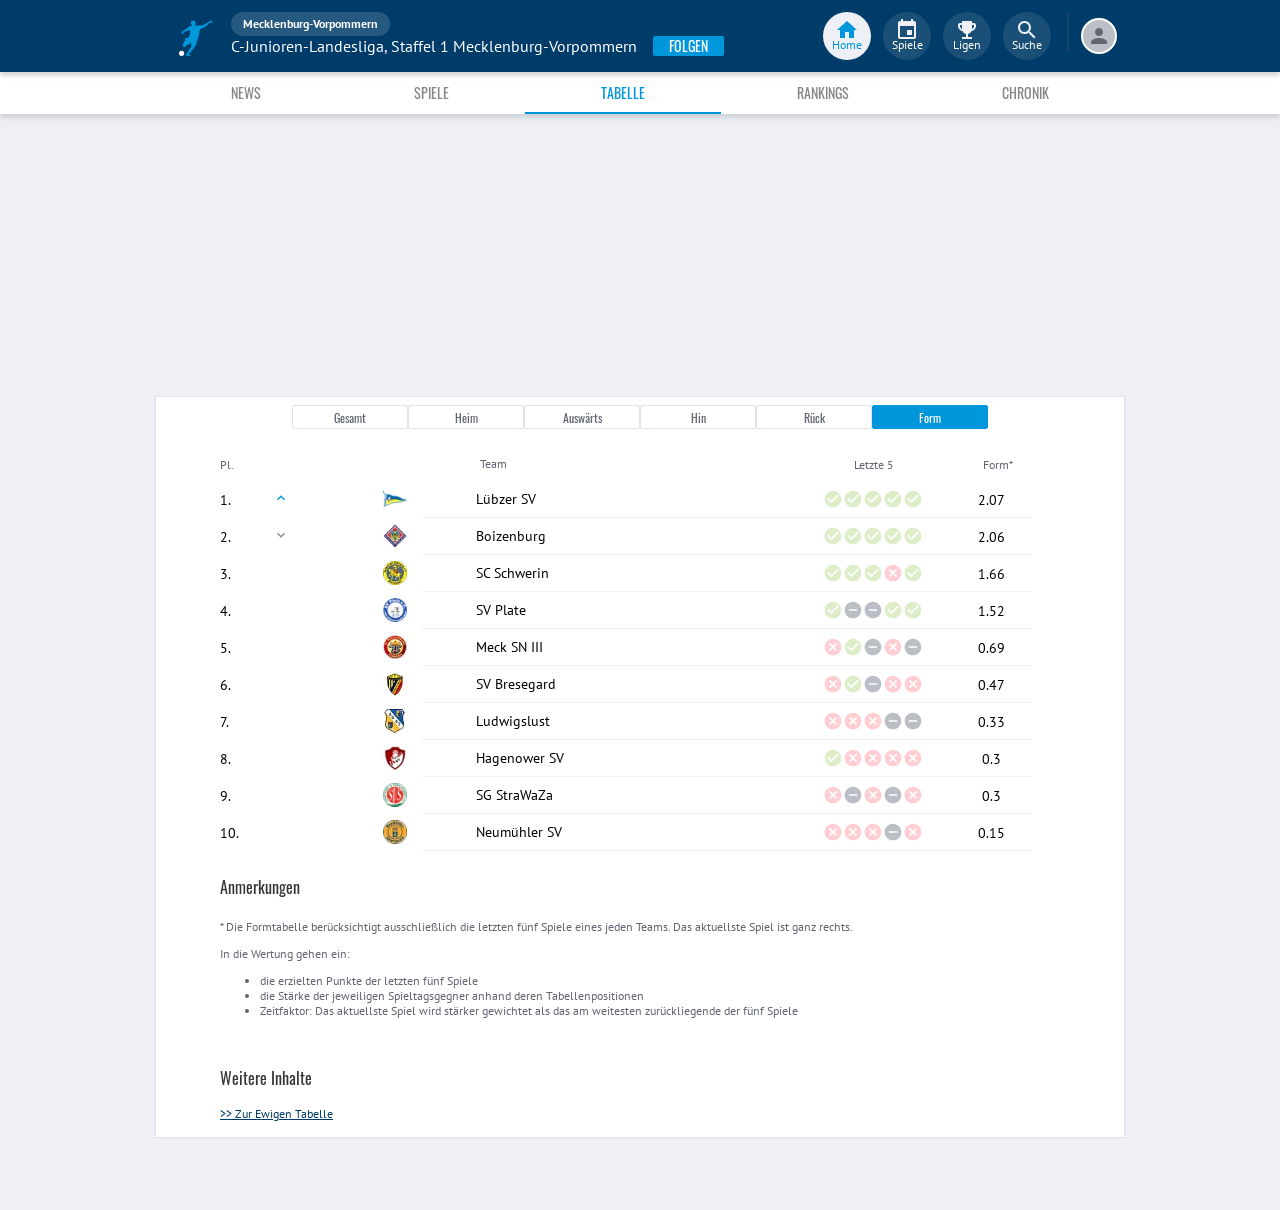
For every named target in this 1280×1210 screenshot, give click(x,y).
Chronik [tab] (1025, 92)
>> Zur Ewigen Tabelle (276, 1113)
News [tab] (246, 92)
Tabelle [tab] (623, 92)
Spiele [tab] (431, 92)
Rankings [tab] (823, 92)
